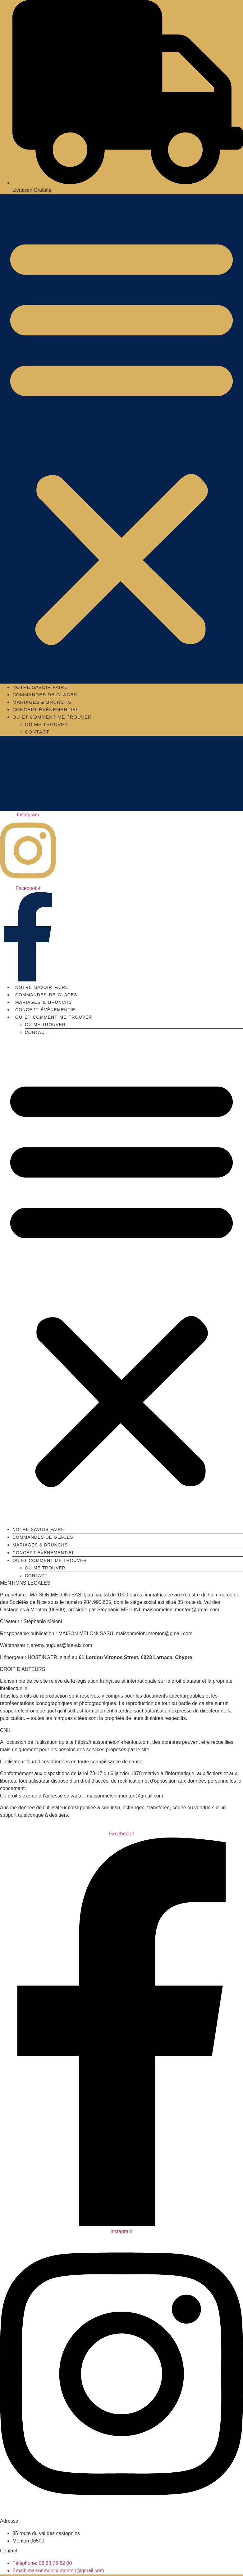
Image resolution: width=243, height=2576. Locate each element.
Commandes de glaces (44, 694)
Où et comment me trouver (52, 717)
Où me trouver (46, 724)
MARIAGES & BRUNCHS (41, 702)
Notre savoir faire (40, 687)
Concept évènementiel (45, 709)
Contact (37, 731)
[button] (121, 439)
